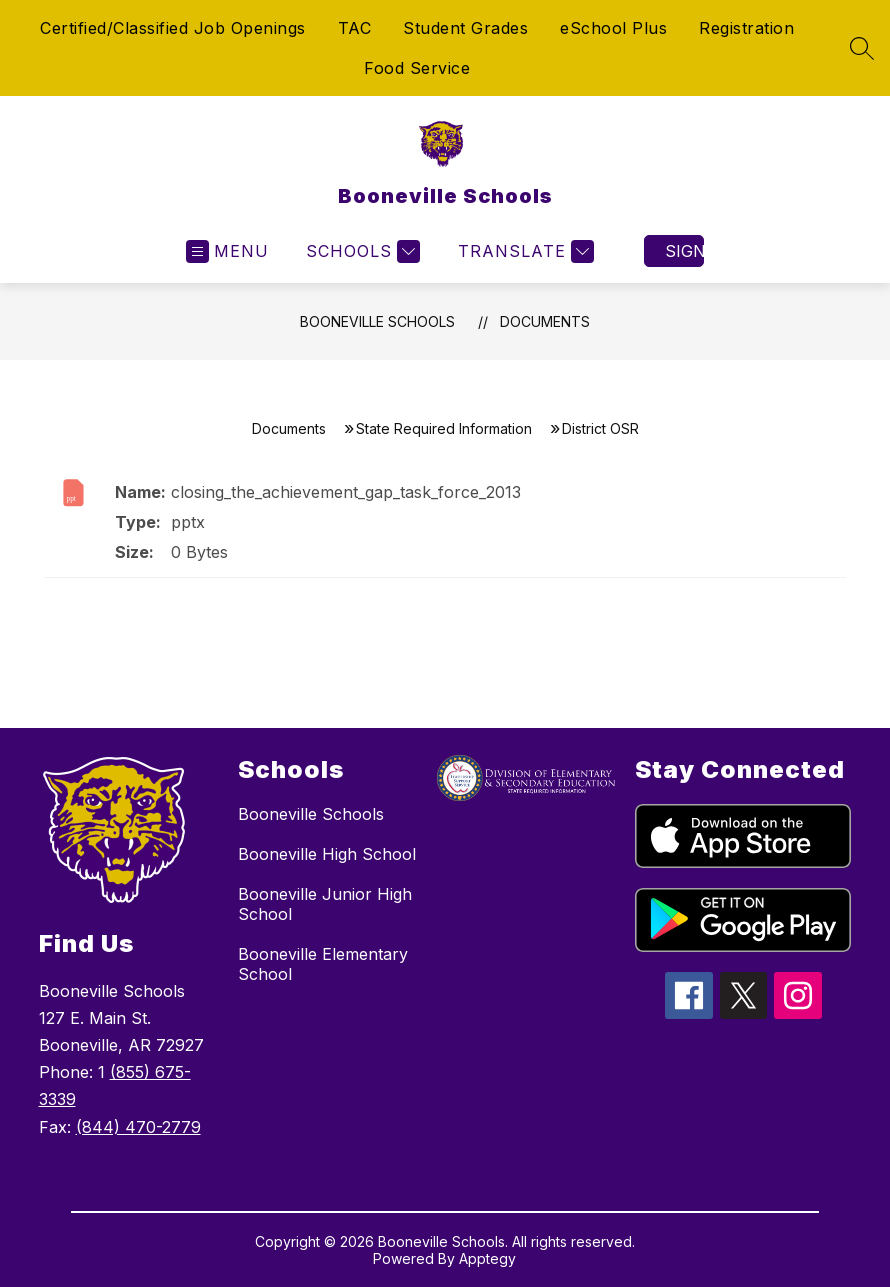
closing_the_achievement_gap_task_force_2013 (346, 492)
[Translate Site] (523, 251)
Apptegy (487, 1258)
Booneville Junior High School (325, 904)
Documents (545, 321)
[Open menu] (227, 251)
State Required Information (444, 428)
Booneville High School (327, 854)
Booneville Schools (377, 321)
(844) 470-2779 (138, 1127)
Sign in (684, 251)
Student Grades (465, 28)
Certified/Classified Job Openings (173, 28)
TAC (355, 28)
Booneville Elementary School (323, 964)
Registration (746, 28)
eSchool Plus (613, 28)
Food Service (417, 68)
